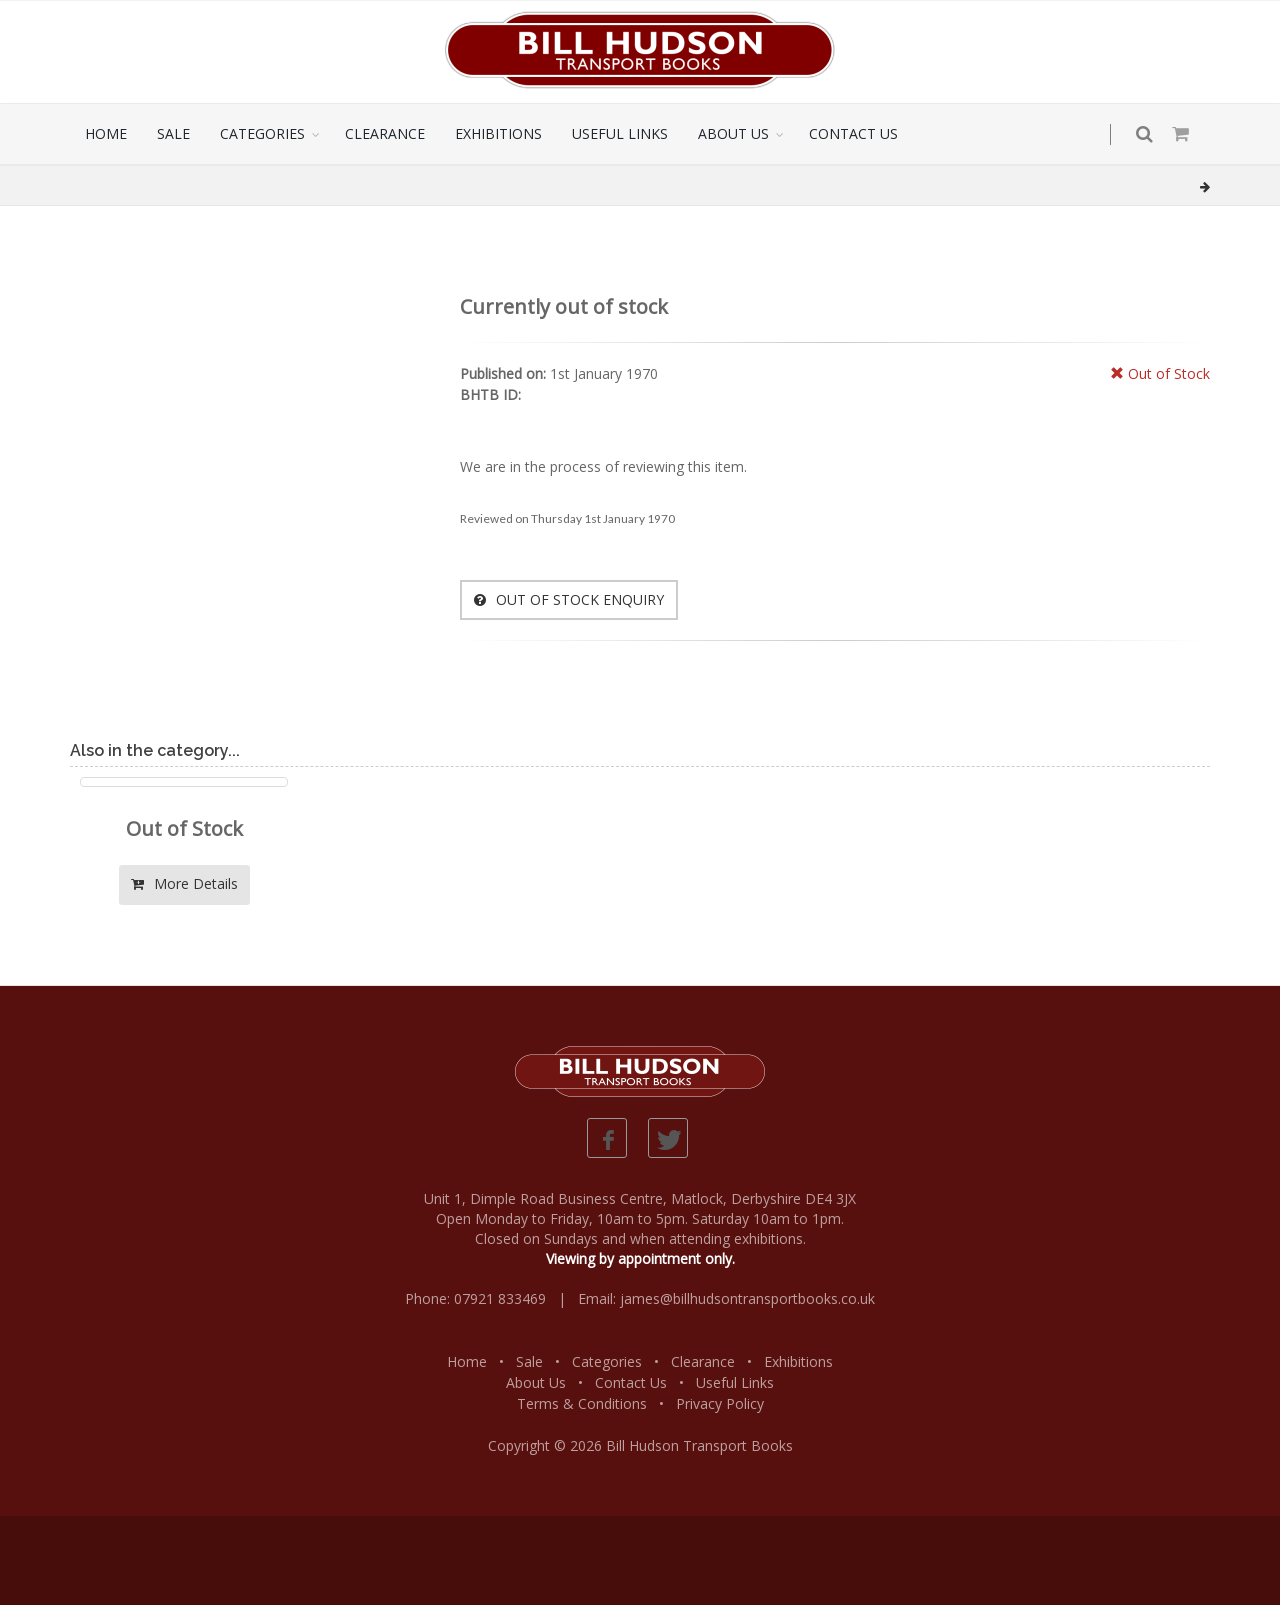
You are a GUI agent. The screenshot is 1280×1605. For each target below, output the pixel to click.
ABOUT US (733, 133)
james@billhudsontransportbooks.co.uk (747, 1298)
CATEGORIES (262, 133)
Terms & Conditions (582, 1403)
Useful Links (735, 1382)
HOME (106, 133)
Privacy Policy (720, 1403)
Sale (529, 1361)
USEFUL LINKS (620, 133)
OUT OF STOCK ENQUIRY (569, 599)
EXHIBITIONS (498, 133)
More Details (184, 883)
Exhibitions (798, 1361)
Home (467, 1361)
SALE (173, 133)
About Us (536, 1382)
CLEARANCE (385, 133)
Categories (607, 1361)
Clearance (703, 1361)
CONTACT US (853, 133)
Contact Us (631, 1382)
